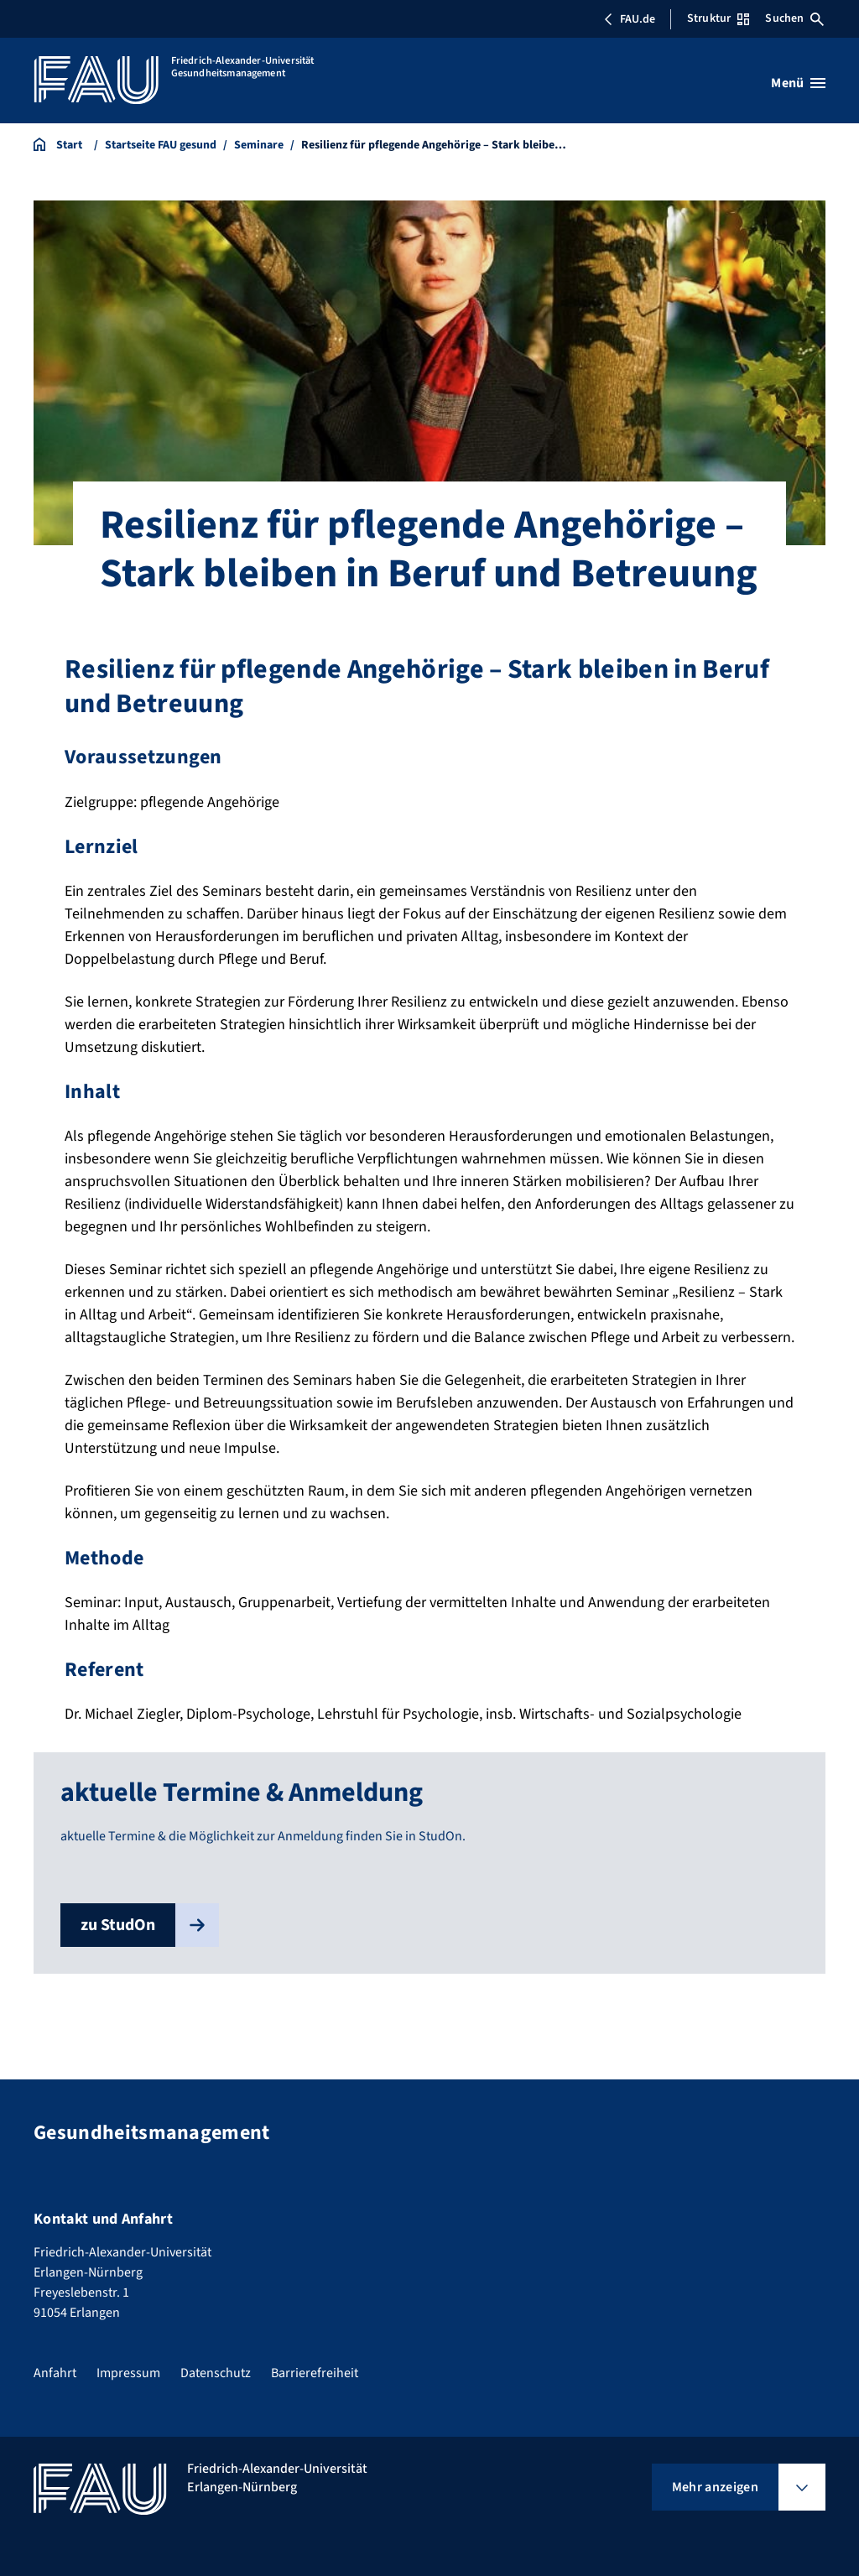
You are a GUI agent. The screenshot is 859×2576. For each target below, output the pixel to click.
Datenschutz (215, 2373)
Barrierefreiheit (314, 2373)
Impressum (128, 2373)
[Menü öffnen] (798, 83)
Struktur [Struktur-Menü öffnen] (718, 18)
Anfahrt (55, 2373)
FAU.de (629, 19)
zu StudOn (150, 1925)
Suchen (794, 18)
